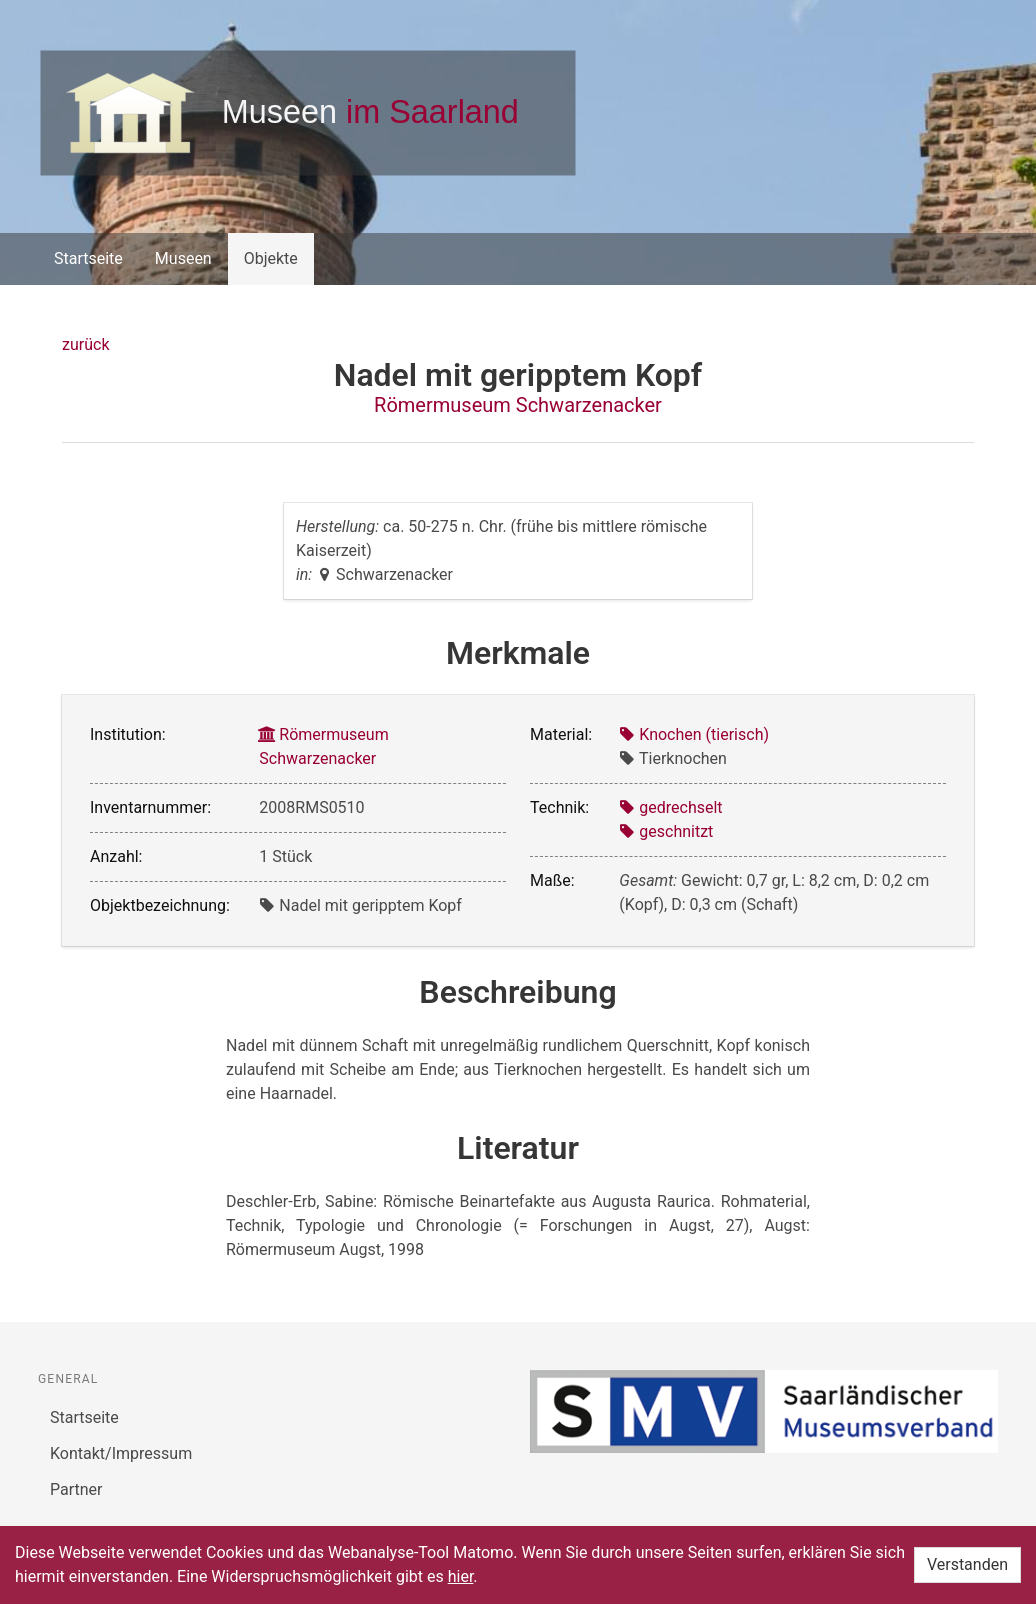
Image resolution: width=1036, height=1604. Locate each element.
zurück (85, 344)
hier (461, 1576)
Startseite (88, 258)
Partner (76, 1489)
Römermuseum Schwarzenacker (518, 405)
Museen (183, 258)
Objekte (271, 258)
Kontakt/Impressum (121, 1453)
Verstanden (967, 1564)
